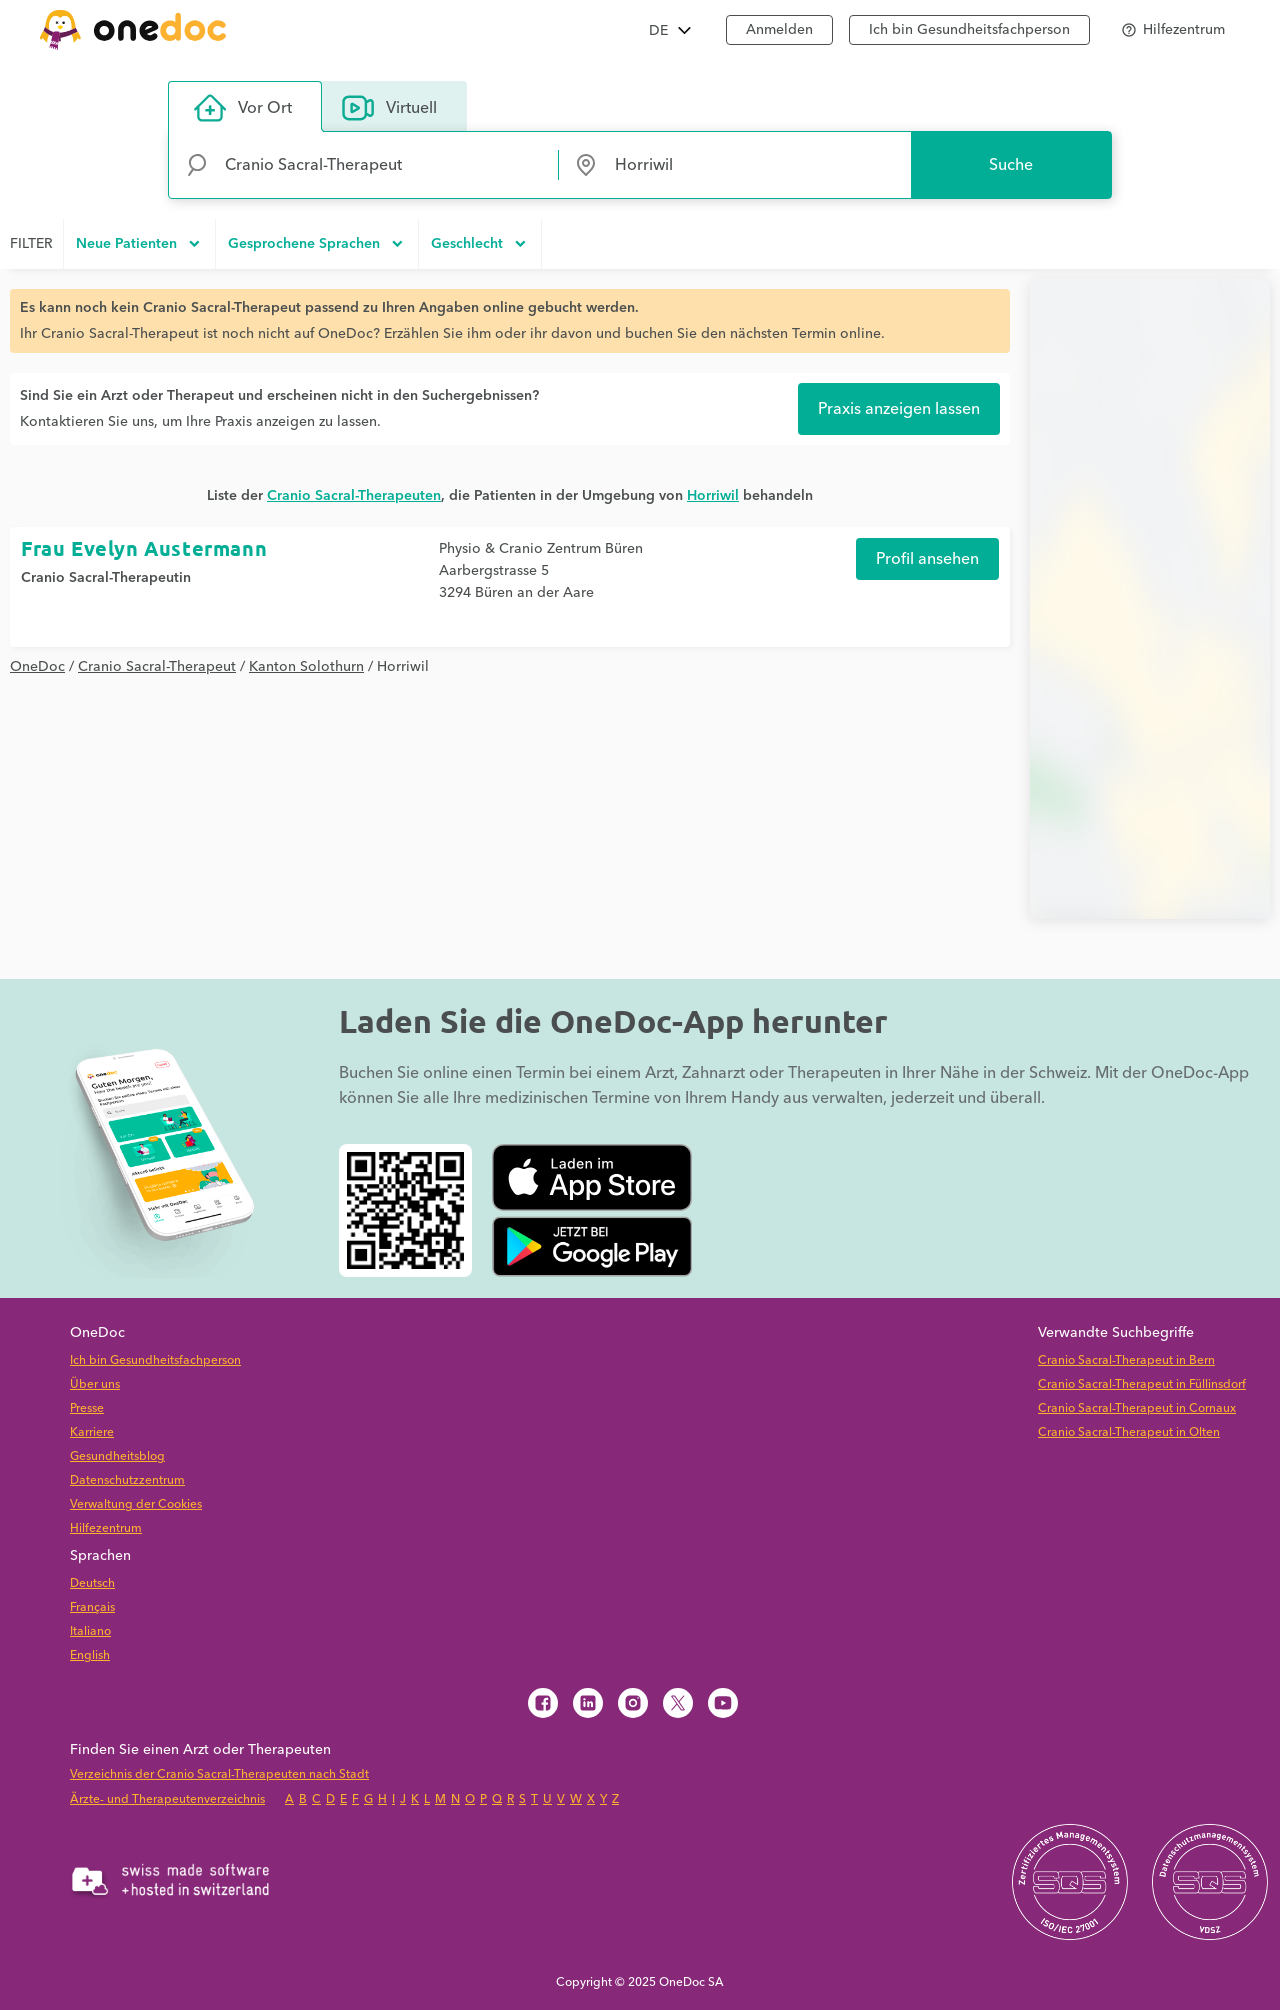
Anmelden (779, 30)
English (90, 1655)
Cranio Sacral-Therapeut (157, 667)
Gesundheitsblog (117, 1456)
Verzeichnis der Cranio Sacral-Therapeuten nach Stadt (219, 1774)
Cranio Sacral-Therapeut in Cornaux (1137, 1408)
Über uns (95, 1384)
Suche (1011, 165)
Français (92, 1607)
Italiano (90, 1631)
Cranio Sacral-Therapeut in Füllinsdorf (1142, 1384)
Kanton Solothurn (306, 667)
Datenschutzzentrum (127, 1480)
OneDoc (37, 667)
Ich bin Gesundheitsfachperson (969, 30)
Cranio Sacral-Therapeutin (106, 578)
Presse (87, 1408)
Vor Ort (243, 108)
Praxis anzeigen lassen (899, 409)
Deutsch (92, 1583)
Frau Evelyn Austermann (144, 548)
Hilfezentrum (106, 1528)
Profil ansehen (927, 559)
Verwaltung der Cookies (136, 1504)
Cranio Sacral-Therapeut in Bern (1126, 1360)
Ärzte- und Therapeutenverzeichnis (167, 1799)
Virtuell (389, 108)
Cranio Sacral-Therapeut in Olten (1129, 1432)
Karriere (92, 1432)
